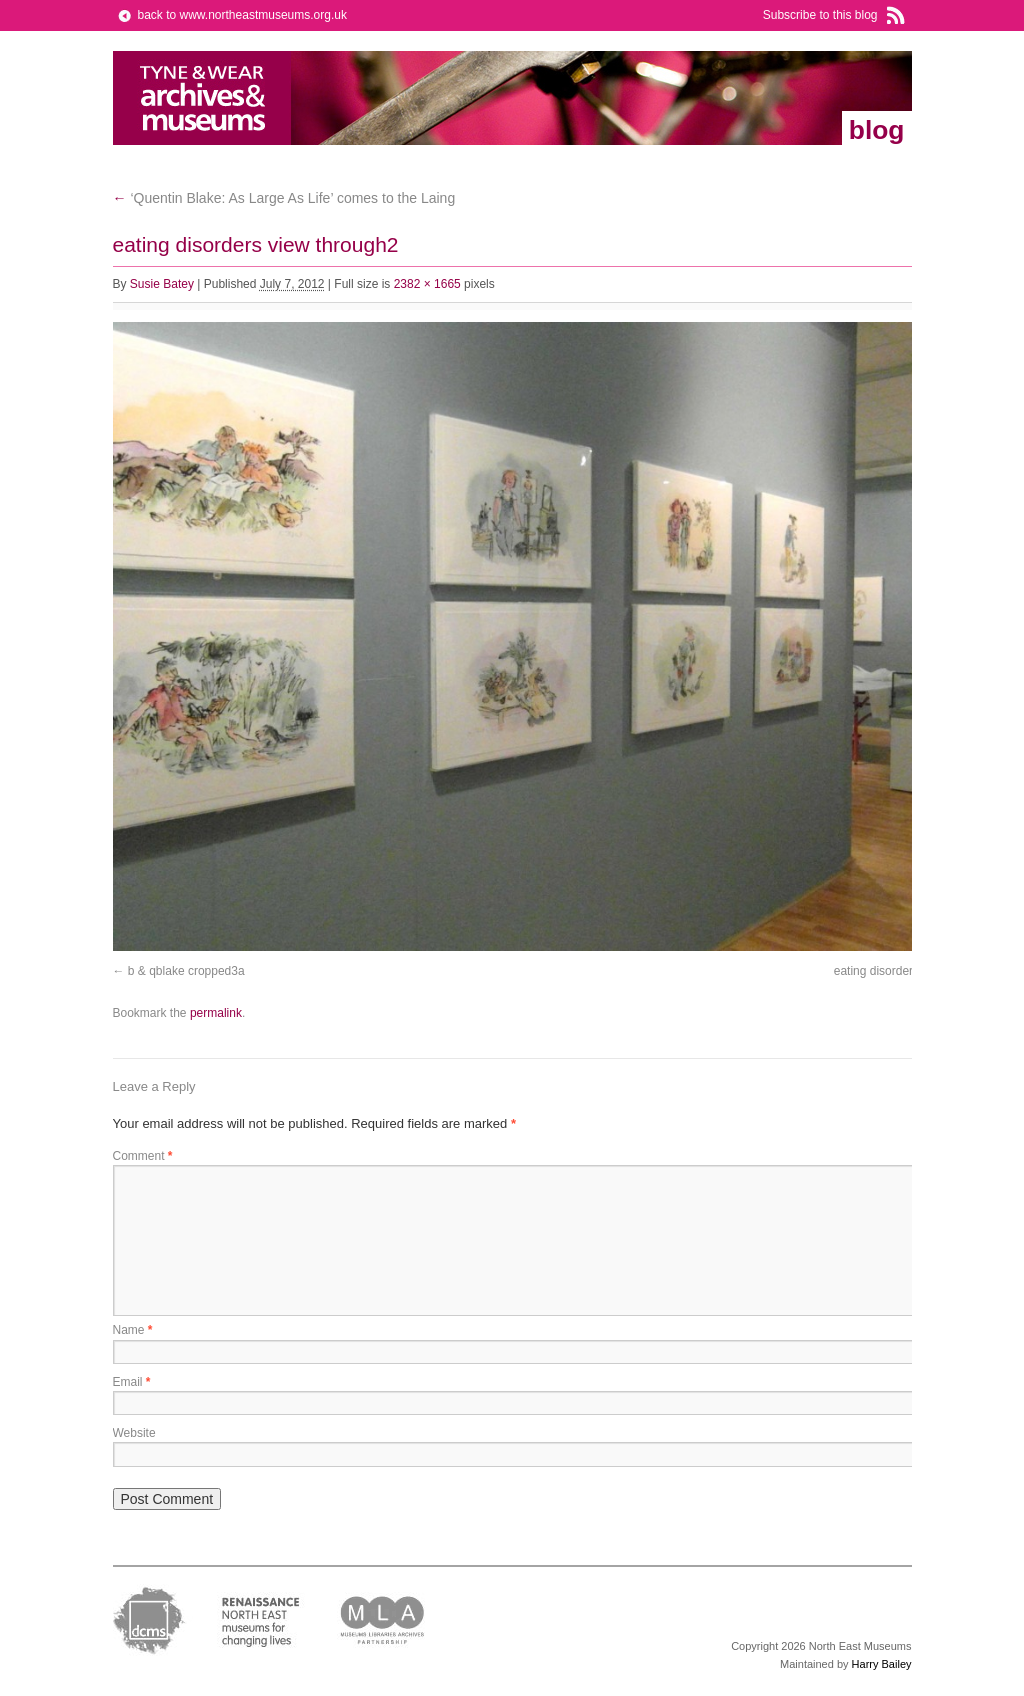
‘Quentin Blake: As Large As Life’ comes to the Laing (284, 198)
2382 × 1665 (427, 284)
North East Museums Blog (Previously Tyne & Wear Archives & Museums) (202, 98)
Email (132, 1382)
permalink (216, 1013)
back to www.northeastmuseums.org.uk (242, 15)
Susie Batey (162, 284)
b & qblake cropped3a (186, 971)
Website (134, 1433)
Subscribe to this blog (820, 15)
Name (133, 1330)
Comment (143, 1156)
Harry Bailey (882, 1664)
